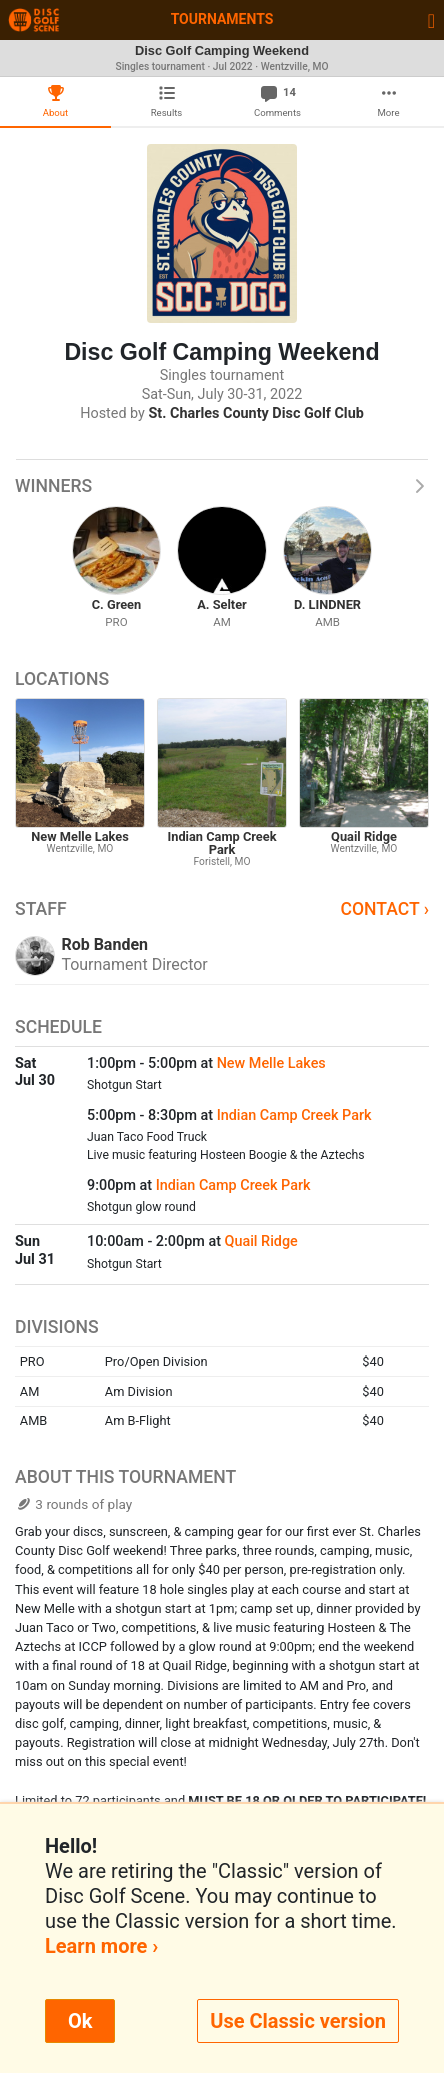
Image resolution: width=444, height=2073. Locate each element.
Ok (80, 2021)
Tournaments (222, 19)
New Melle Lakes (271, 1063)
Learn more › (101, 1946)
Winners (222, 486)
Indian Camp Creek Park (294, 1115)
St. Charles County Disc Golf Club (256, 413)
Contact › (384, 909)
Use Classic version (298, 2021)
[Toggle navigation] (431, 20)
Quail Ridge (261, 1241)
